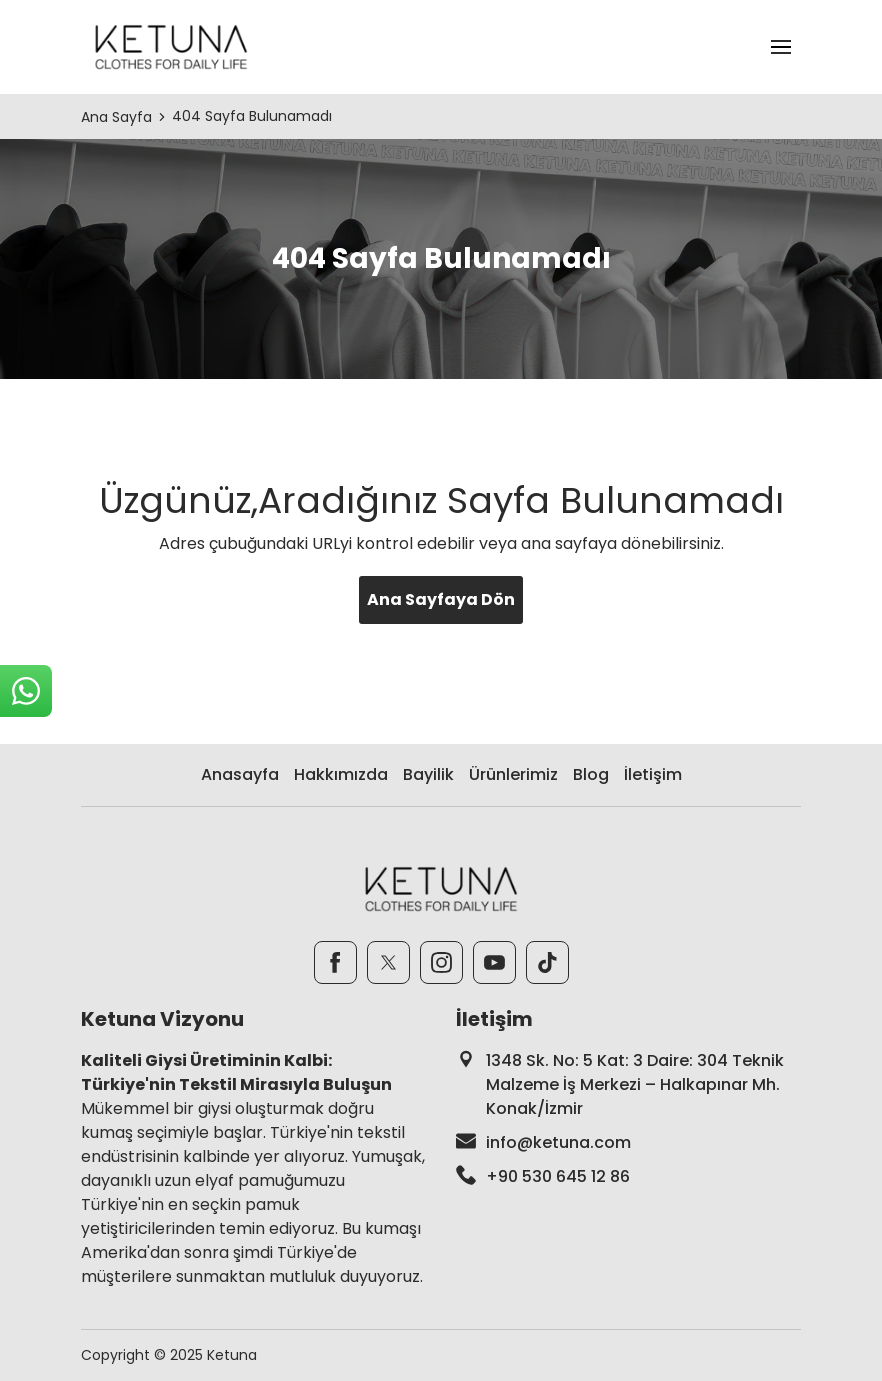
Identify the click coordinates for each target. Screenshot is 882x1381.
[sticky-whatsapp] (26, 691)
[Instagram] (441, 962)
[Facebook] (335, 962)
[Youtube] (494, 962)
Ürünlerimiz (513, 774)
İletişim (653, 774)
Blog (591, 774)
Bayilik (428, 774)
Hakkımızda (341, 774)
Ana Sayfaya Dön (441, 599)
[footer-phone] (628, 1177)
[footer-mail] (628, 1143)
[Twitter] (388, 962)
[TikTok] (547, 962)
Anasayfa (240, 774)
